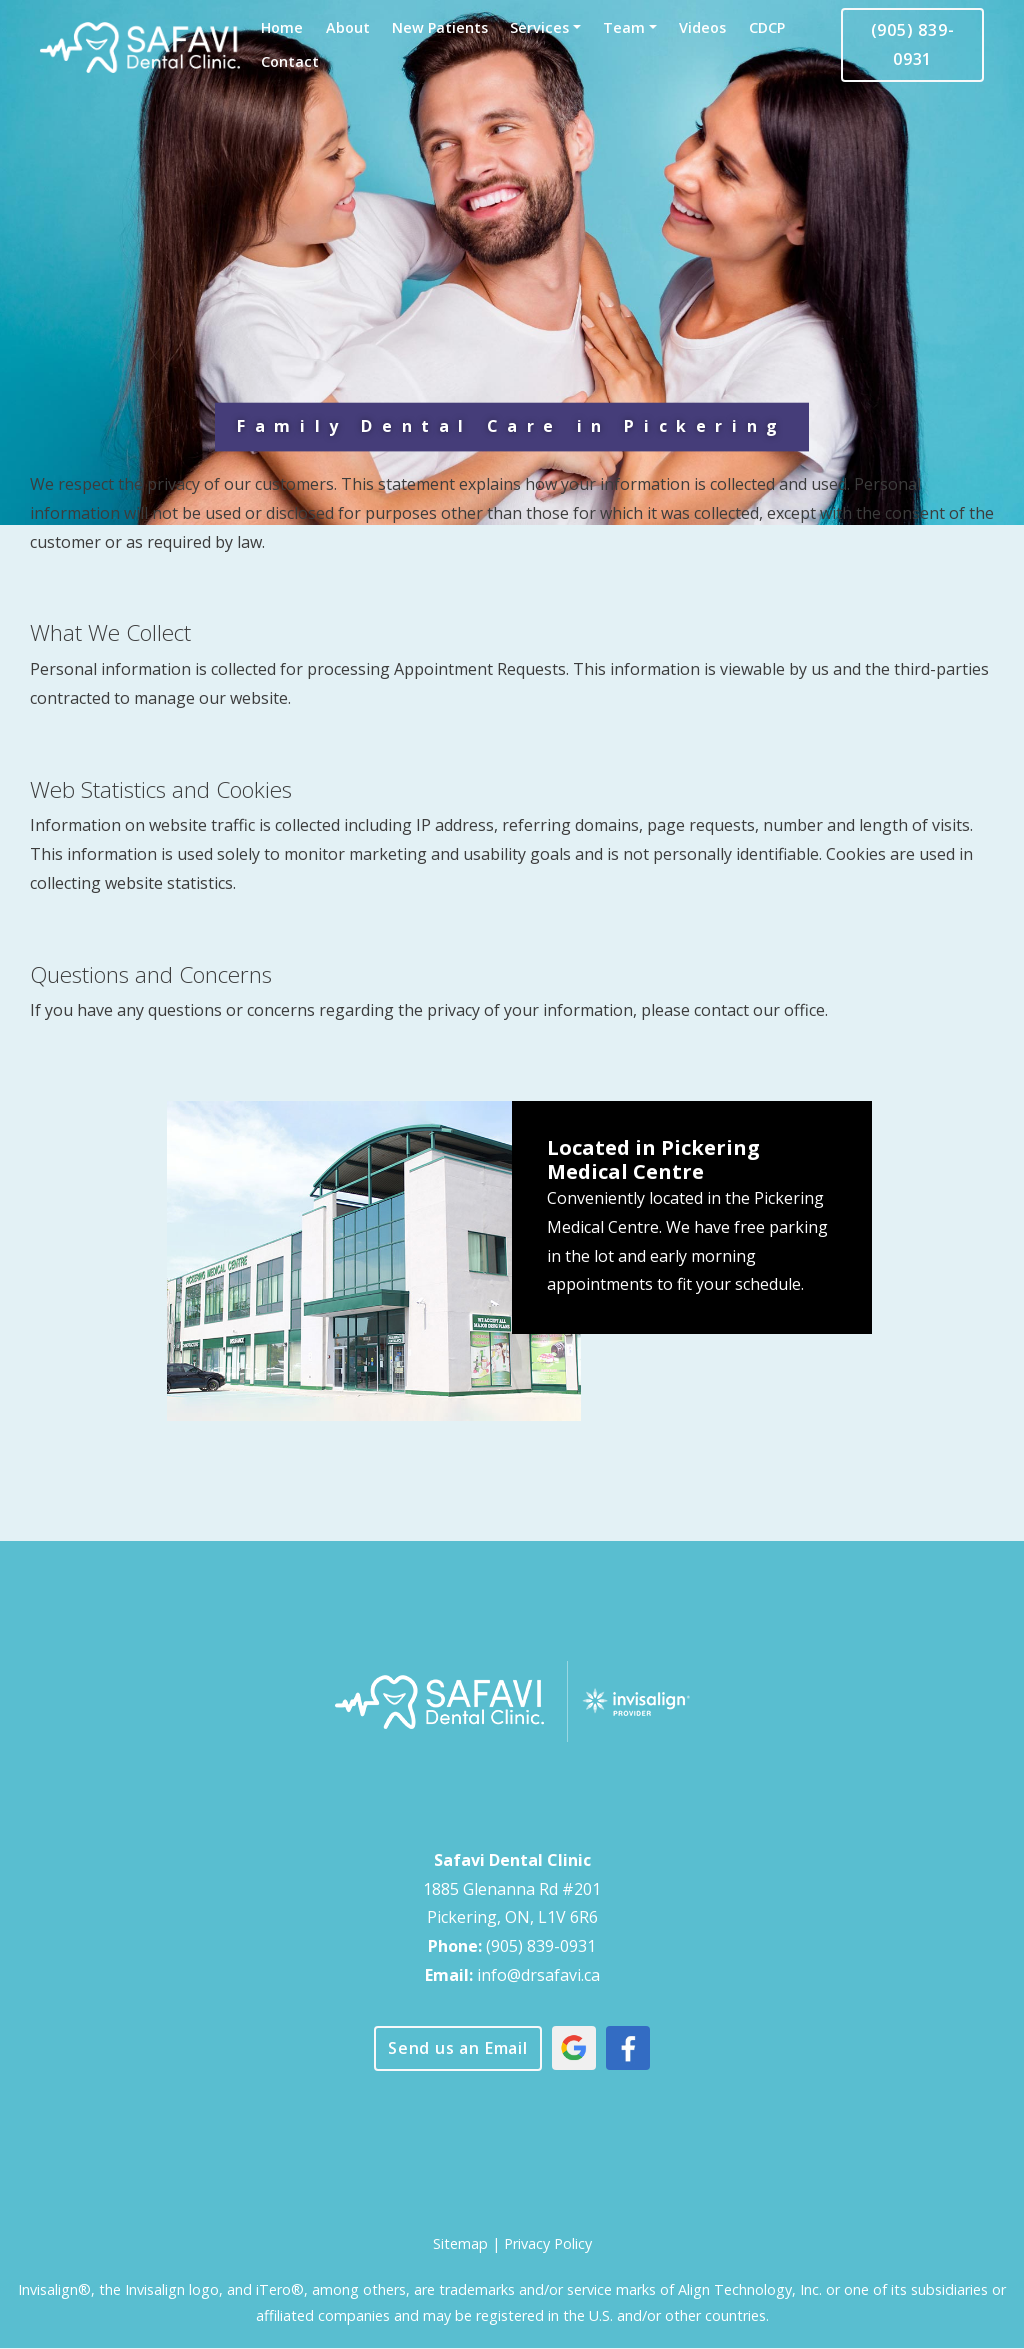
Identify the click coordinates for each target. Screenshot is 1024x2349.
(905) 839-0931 (913, 44)
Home (282, 27)
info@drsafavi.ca (538, 1975)
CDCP (767, 27)
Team (624, 27)
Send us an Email (458, 2048)
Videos (702, 27)
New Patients (440, 27)
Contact (290, 61)
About (348, 27)
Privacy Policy (548, 2243)
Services (539, 27)
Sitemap (460, 2243)
